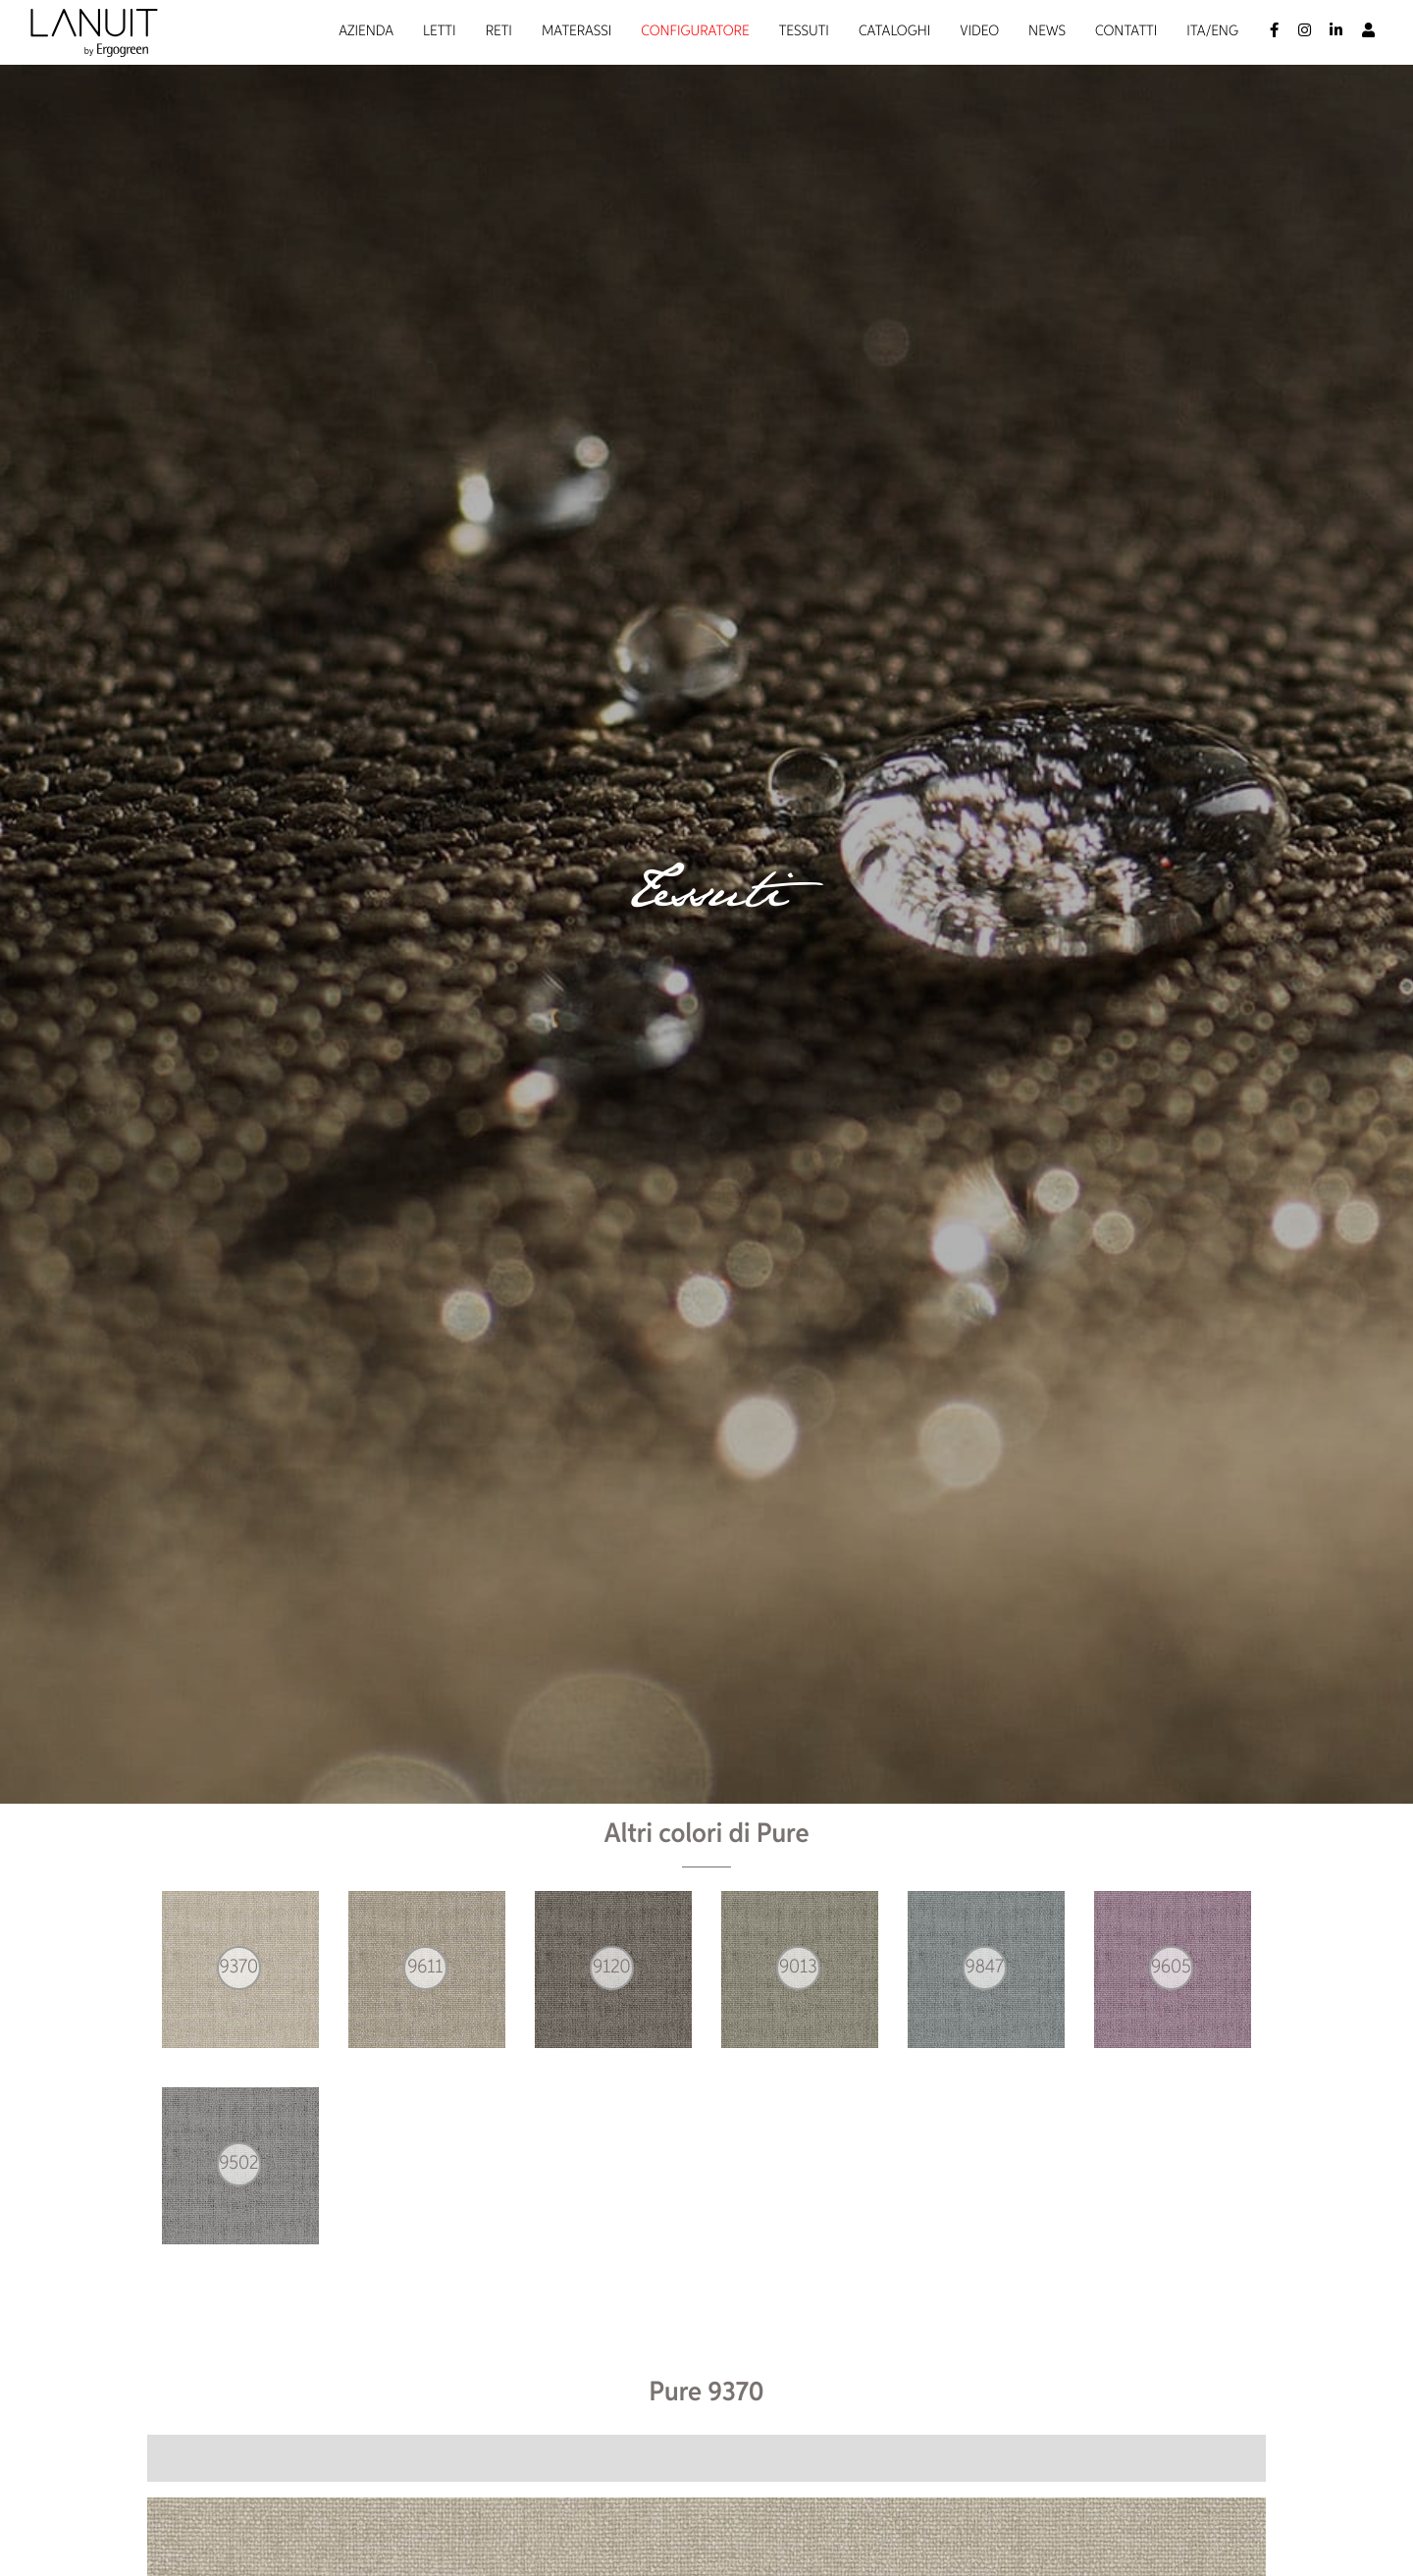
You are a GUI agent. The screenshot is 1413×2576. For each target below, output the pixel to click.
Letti (439, 32)
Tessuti (804, 32)
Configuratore (695, 32)
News (1047, 32)
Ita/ (1198, 32)
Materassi (576, 32)
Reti (499, 32)
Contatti (1126, 32)
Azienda (366, 32)
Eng (1224, 32)
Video (979, 32)
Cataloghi (894, 32)
